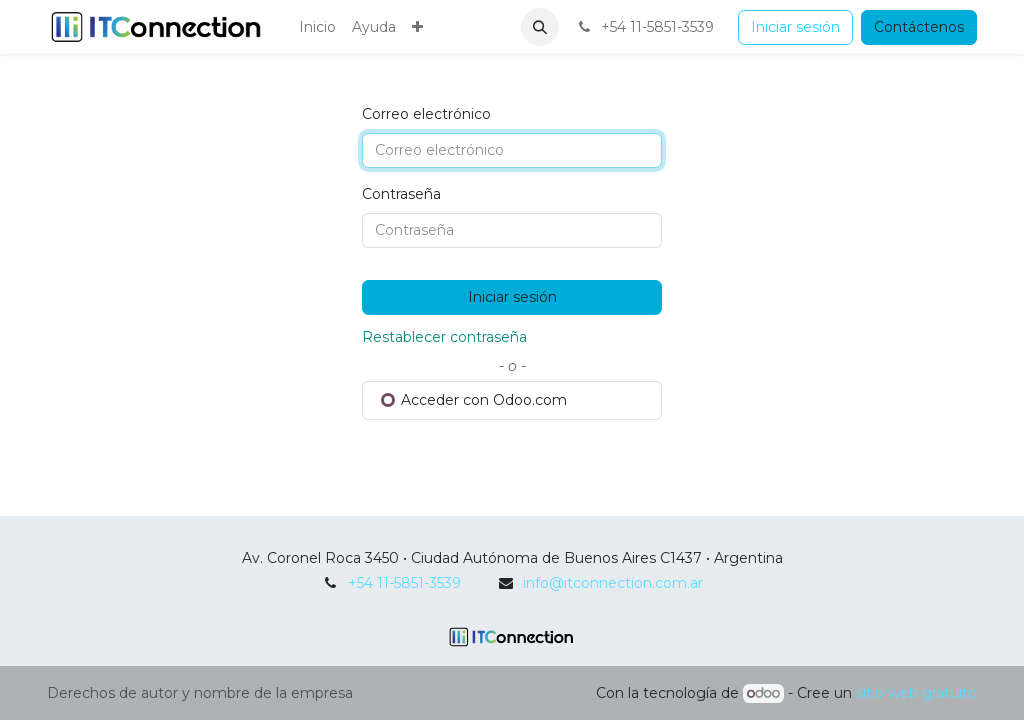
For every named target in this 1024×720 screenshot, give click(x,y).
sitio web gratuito (916, 693)
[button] (540, 27)
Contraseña (401, 194)
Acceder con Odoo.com (474, 400)
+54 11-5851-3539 (404, 583)
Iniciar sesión (795, 27)
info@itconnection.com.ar (613, 583)
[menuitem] (317, 27)
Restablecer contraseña (444, 337)
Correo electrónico (426, 114)
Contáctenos (919, 27)
